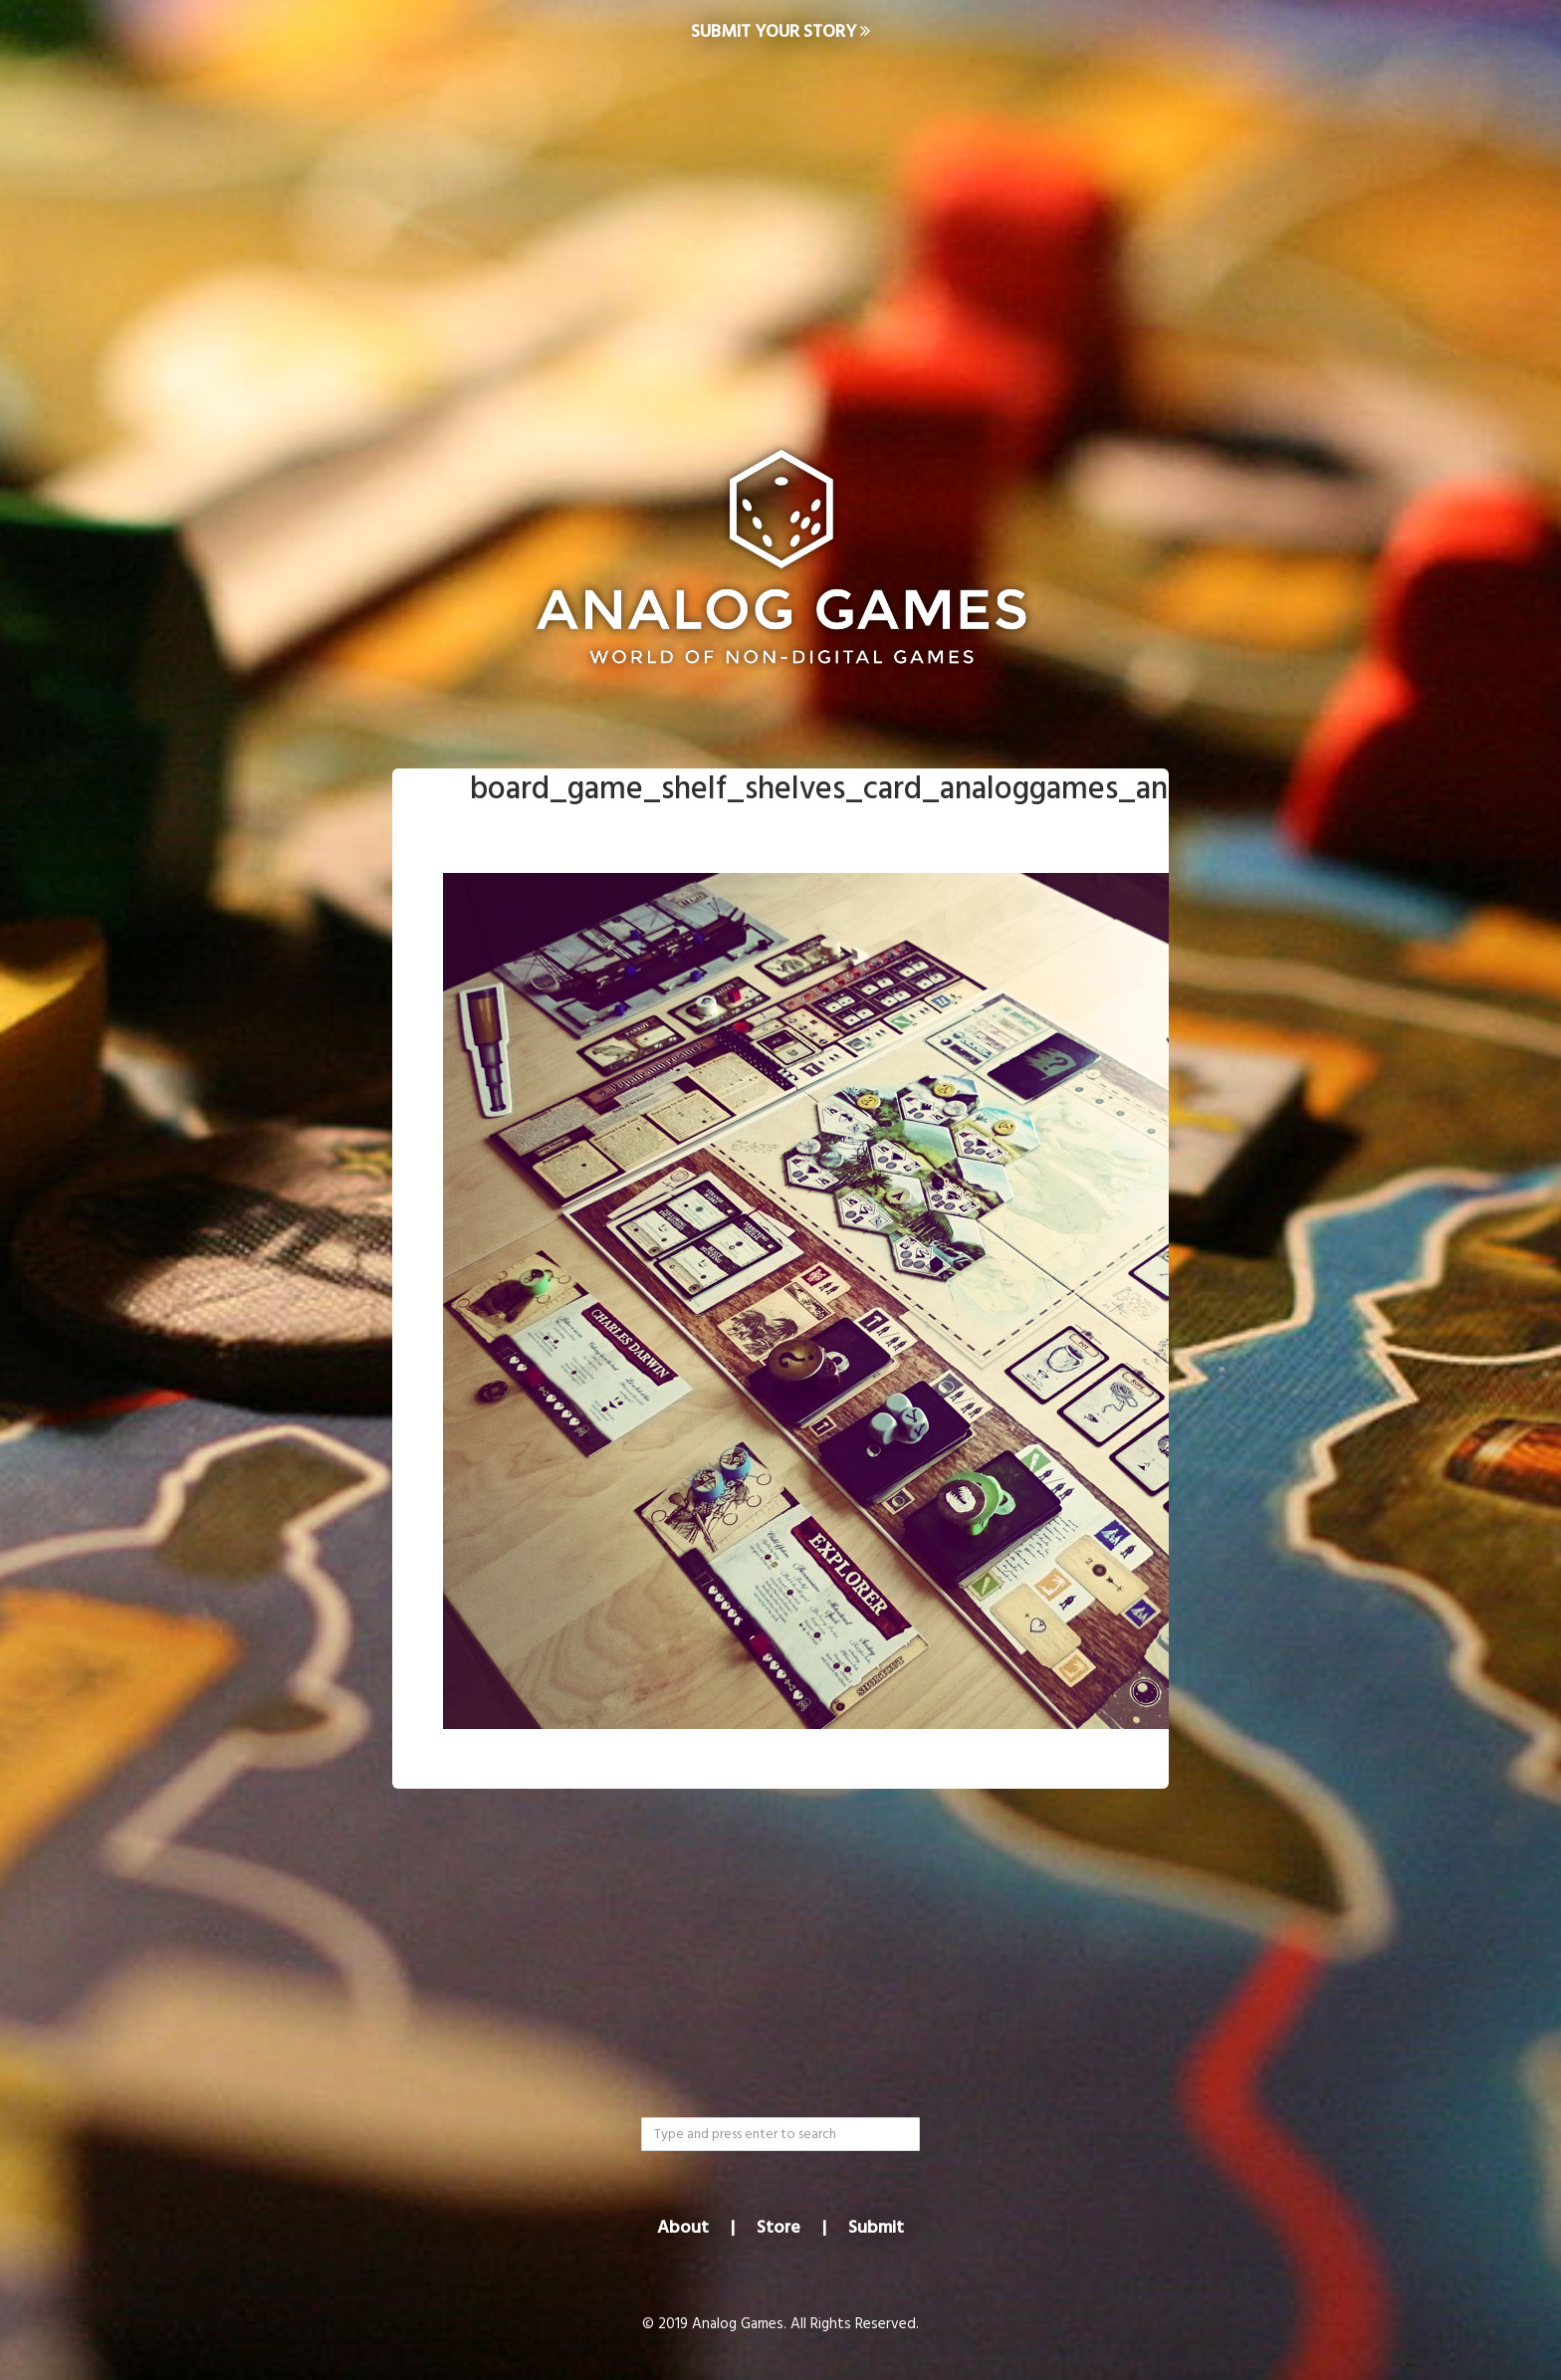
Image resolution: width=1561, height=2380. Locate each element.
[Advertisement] (780, 225)
